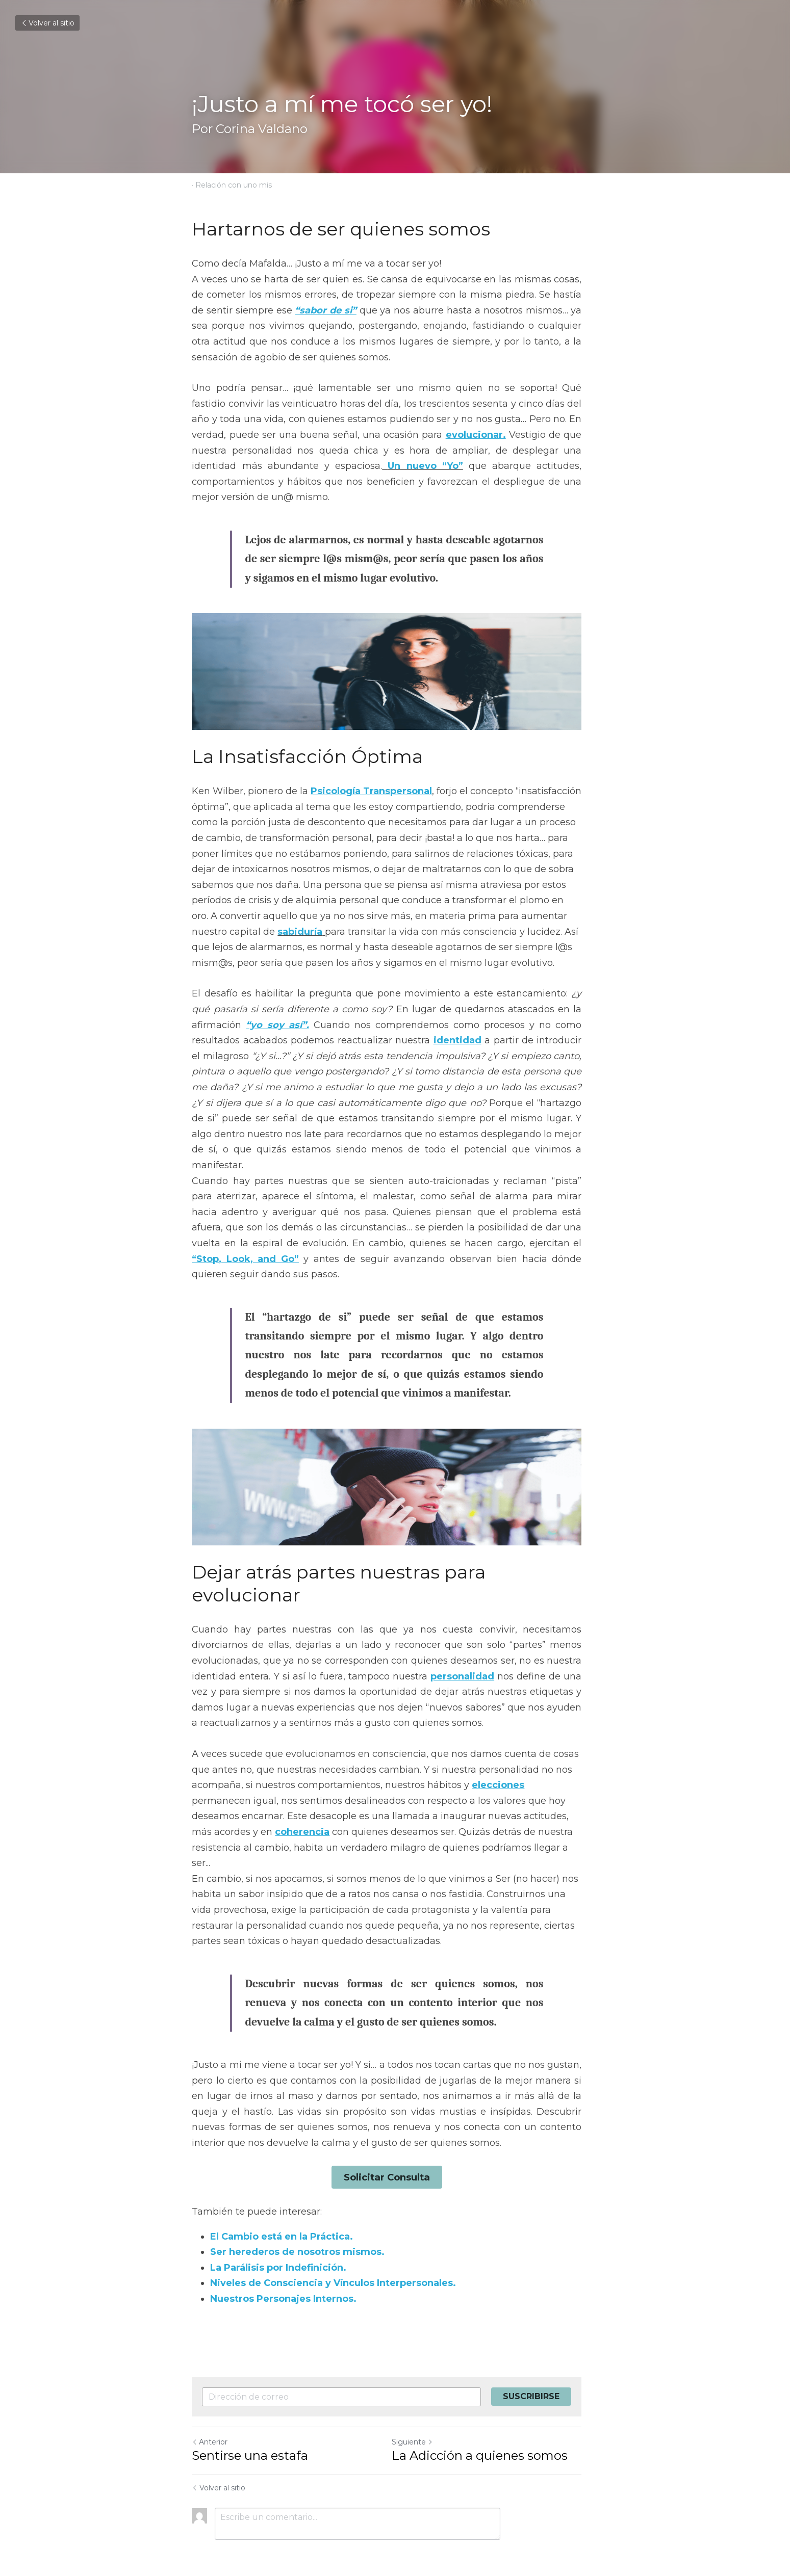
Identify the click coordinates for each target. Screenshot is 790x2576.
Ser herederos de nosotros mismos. (298, 2228)
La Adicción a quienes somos (488, 2431)
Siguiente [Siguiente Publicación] (421, 2418)
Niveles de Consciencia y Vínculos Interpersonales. (333, 2259)
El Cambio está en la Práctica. (282, 2212)
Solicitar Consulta (395, 2154)
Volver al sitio (47, 23)
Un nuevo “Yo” (347, 465)
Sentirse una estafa (250, 2431)
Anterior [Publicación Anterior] (210, 2418)
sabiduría (214, 936)
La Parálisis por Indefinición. (279, 2243)
